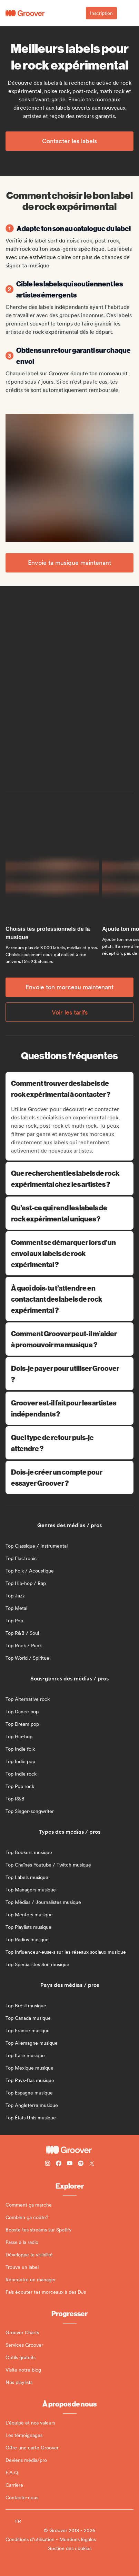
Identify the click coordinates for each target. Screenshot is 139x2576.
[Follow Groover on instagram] (47, 2164)
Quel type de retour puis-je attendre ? (69, 1442)
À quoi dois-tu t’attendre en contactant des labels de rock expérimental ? (69, 1298)
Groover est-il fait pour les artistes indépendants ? (69, 1408)
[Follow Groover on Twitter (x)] (92, 2164)
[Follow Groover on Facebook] (58, 2164)
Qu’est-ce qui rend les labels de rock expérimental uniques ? (69, 1213)
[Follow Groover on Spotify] (80, 2164)
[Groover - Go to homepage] (69, 2149)
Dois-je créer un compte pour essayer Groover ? (69, 1477)
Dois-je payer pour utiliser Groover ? (69, 1373)
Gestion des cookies (69, 2548)
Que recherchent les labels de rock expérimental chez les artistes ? (69, 1178)
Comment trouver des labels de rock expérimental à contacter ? (70, 1088)
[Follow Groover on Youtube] (69, 2164)
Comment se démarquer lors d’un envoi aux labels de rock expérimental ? (69, 1253)
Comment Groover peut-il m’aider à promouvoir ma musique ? (69, 1339)
